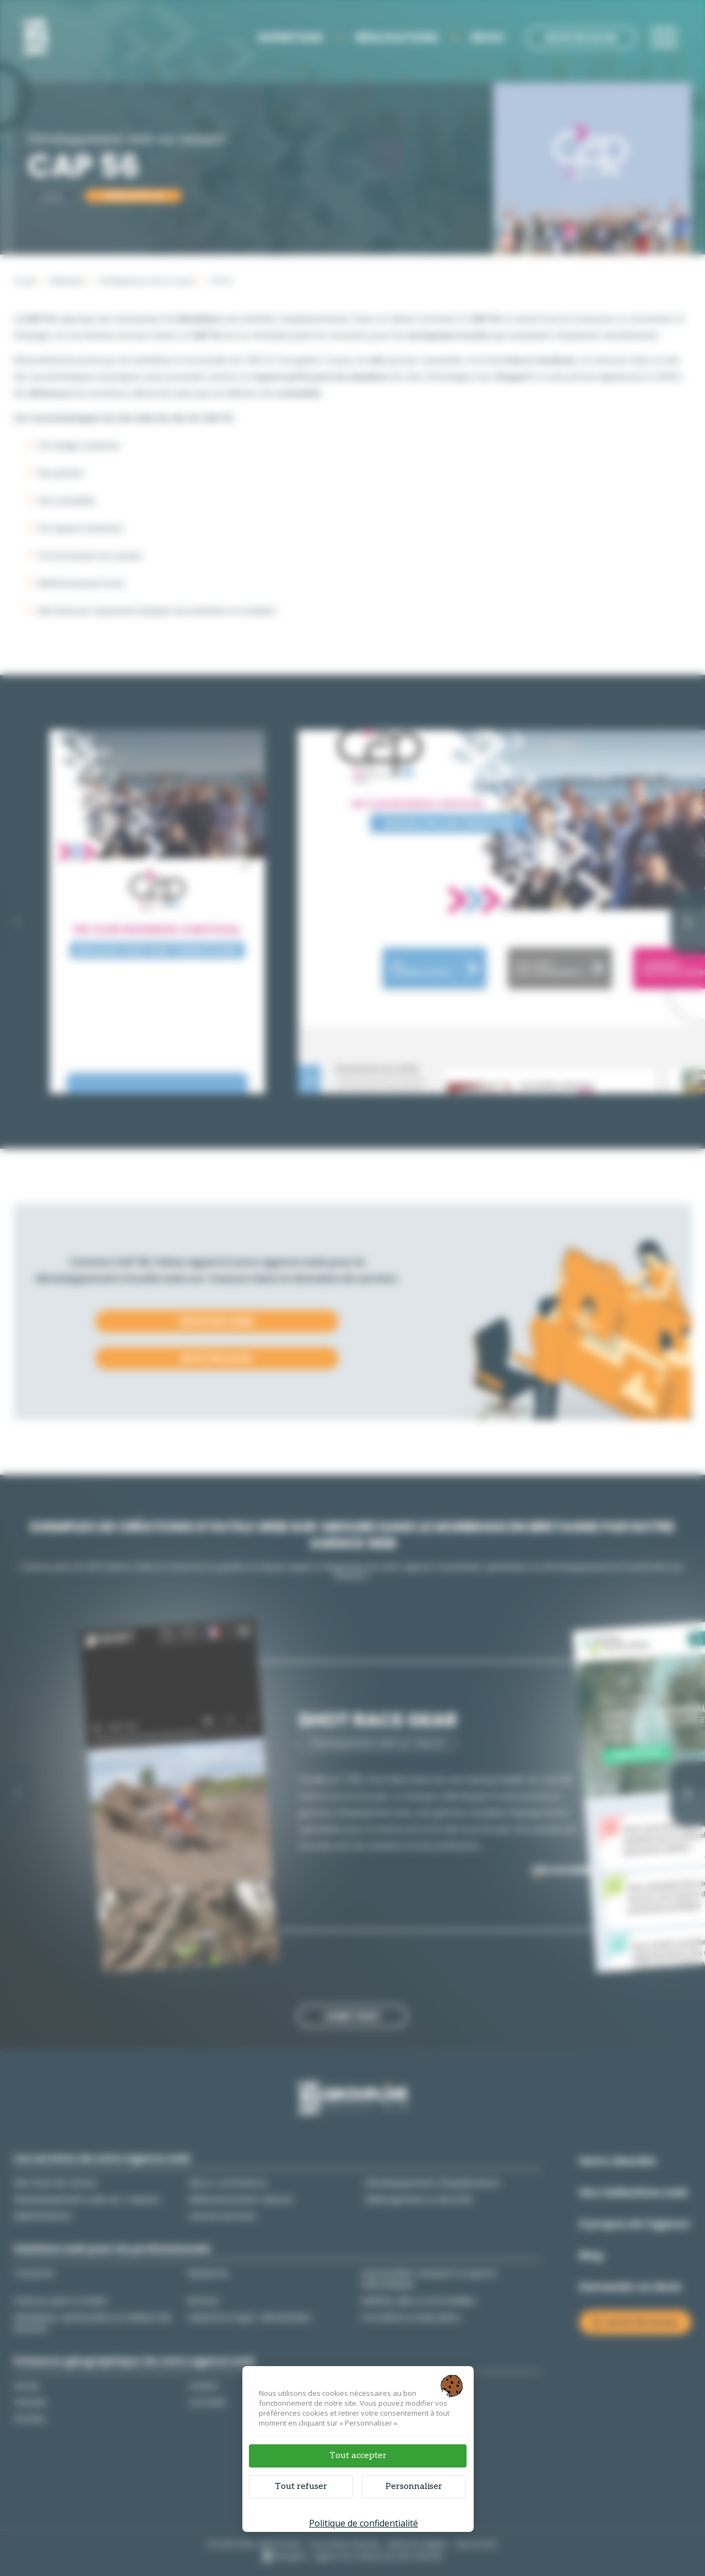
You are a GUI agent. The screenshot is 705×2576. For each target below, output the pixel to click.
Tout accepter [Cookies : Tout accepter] (358, 2455)
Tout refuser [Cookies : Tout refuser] (301, 2486)
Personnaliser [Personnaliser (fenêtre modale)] (414, 2486)
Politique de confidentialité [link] (363, 2523)
